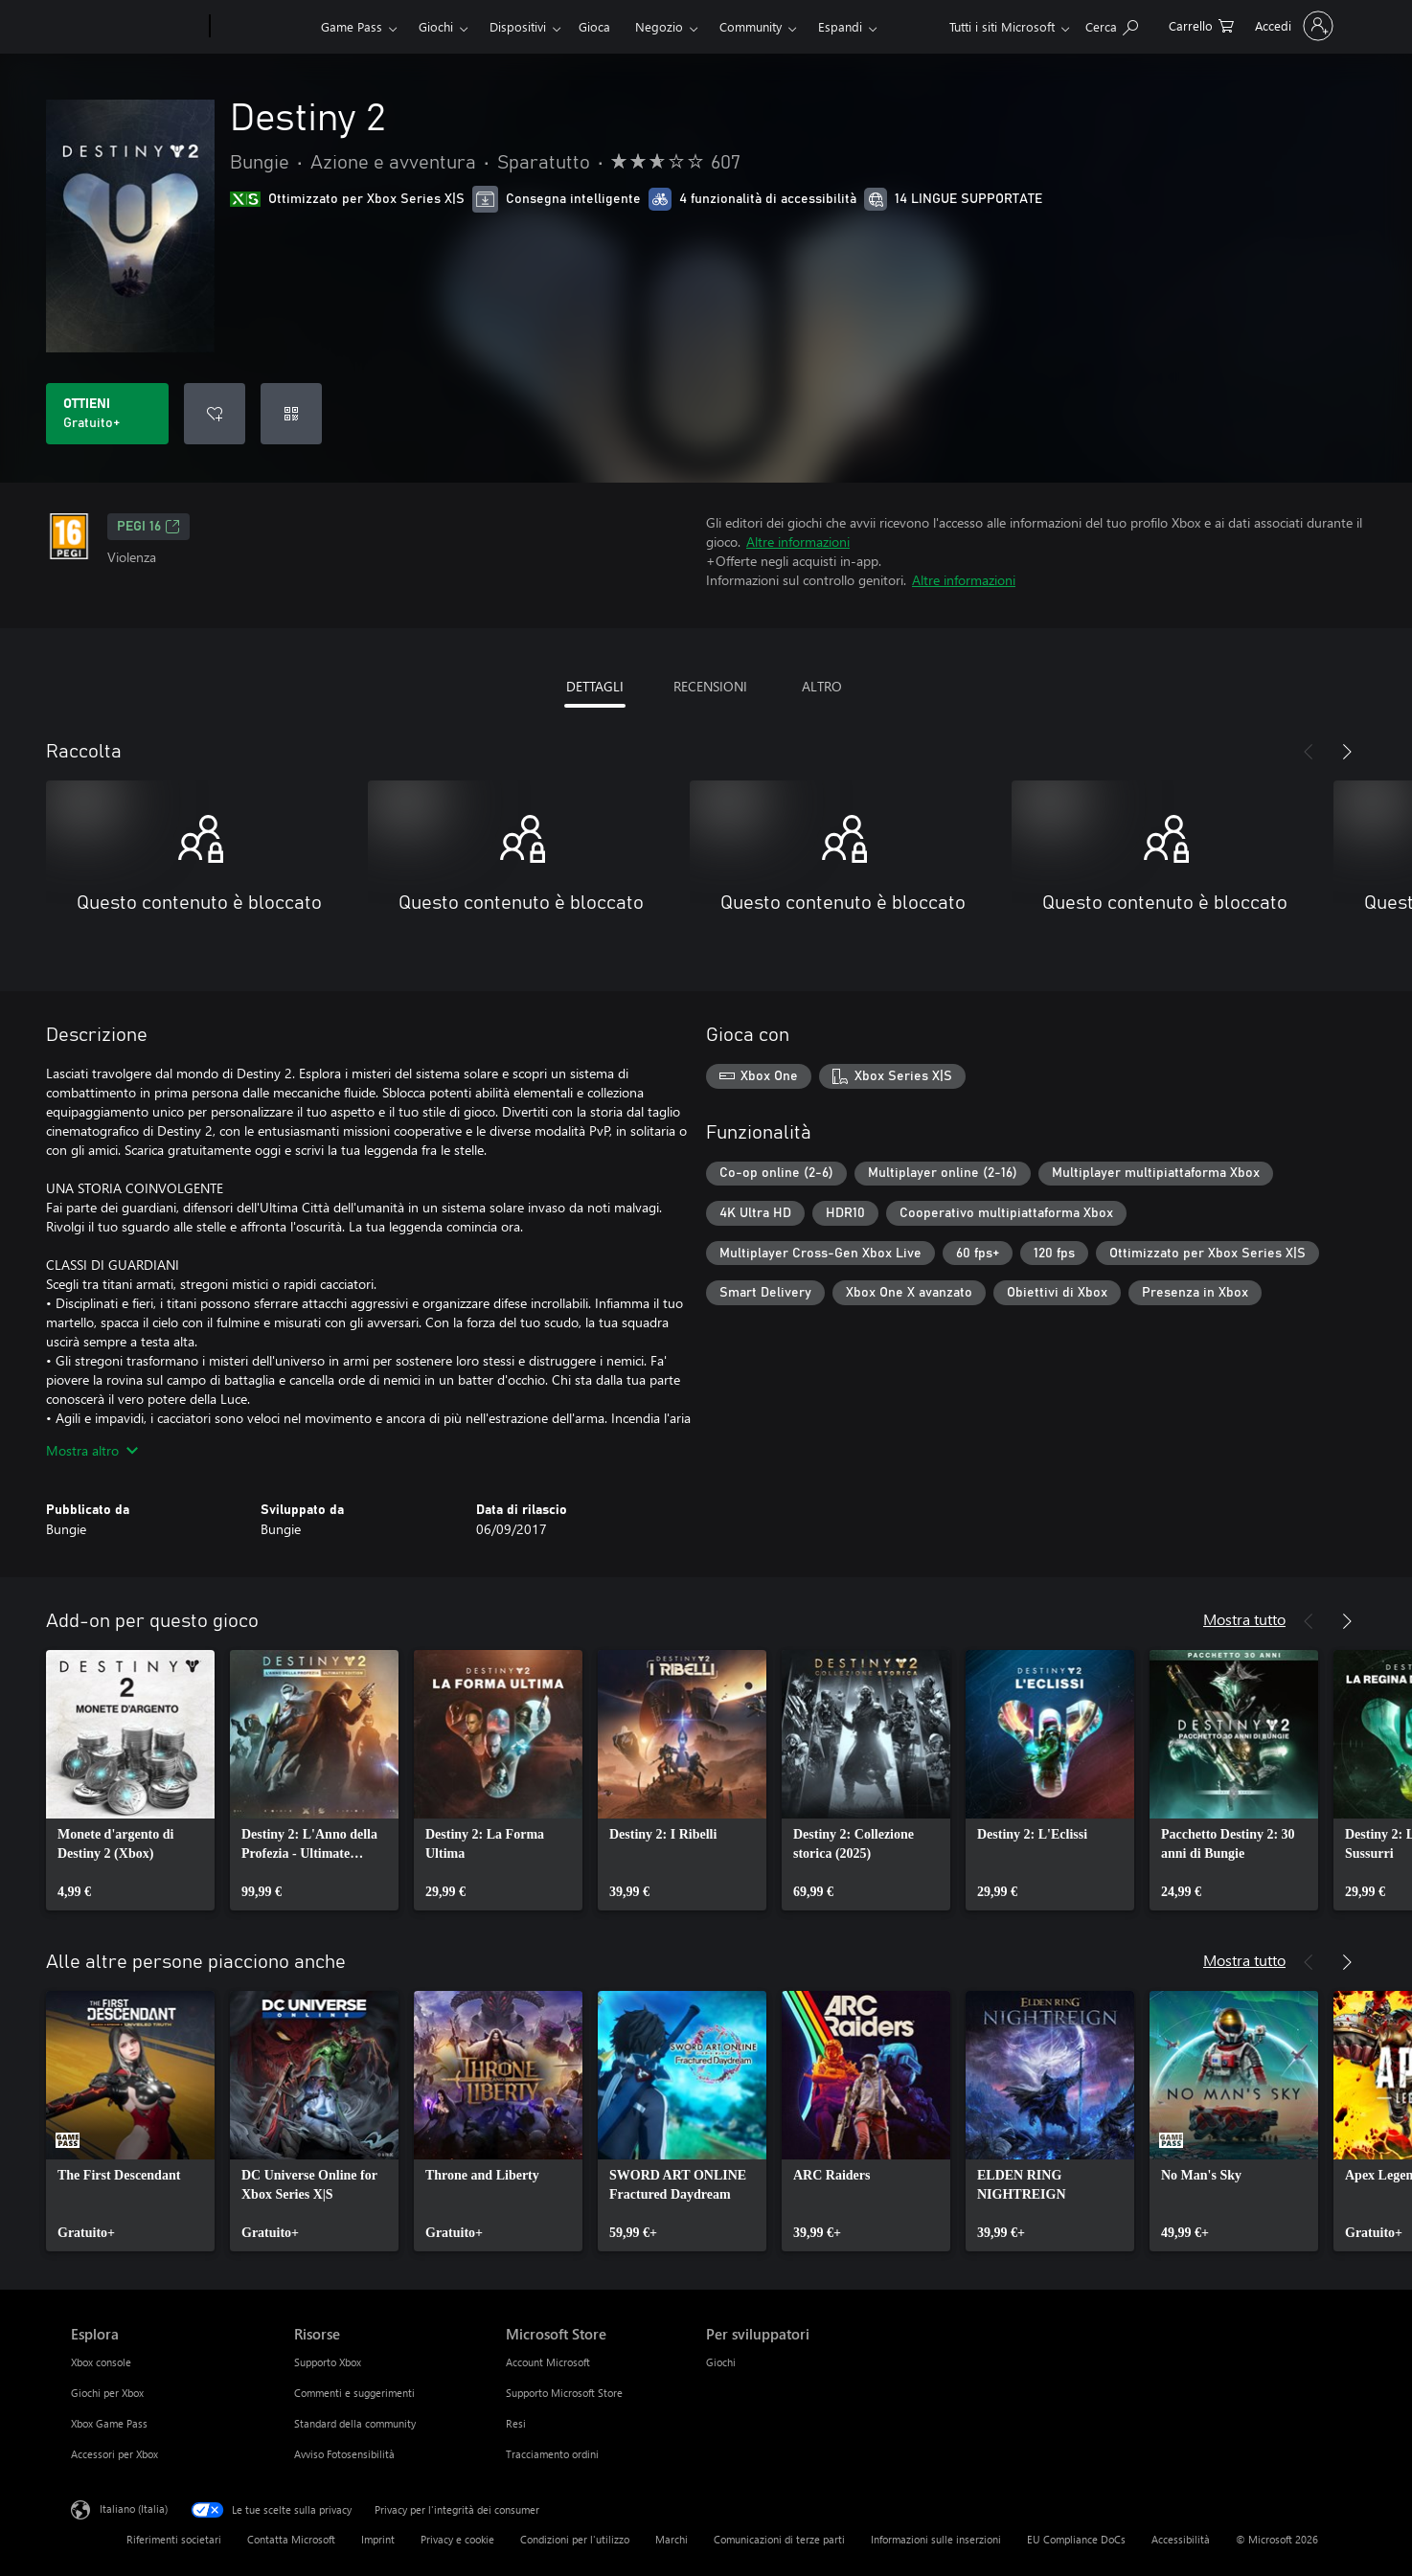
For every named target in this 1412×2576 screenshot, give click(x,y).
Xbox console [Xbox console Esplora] (101, 2362)
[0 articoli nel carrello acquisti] (1201, 24)
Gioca (594, 26)
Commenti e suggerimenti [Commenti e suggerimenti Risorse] (354, 2392)
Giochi (436, 26)
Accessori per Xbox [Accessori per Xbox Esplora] (114, 2454)
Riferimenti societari (173, 2539)
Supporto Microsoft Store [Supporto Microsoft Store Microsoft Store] (564, 2392)
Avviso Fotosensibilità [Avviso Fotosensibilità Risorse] (344, 2454)
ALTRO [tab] (822, 686)
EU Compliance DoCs (1076, 2539)
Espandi (840, 26)
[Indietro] (1308, 751)
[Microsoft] (136, 27)
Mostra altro (92, 1450)
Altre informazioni (798, 541)
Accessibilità (1180, 2539)
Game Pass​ (351, 26)
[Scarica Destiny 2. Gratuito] (107, 413)
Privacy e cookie (457, 2539)
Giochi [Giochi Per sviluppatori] (721, 2362)
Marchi (671, 2539)
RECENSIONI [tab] (710, 686)
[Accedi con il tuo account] (1292, 26)
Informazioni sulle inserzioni (936, 2539)
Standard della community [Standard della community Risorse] (355, 2423)
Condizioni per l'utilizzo (574, 2539)
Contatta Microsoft (291, 2539)
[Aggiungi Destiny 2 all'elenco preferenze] (214, 413)
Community (750, 26)
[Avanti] (1347, 751)
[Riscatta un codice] (291, 413)
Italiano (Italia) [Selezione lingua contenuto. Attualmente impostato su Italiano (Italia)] (134, 2508)
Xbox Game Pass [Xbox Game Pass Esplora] (109, 2423)
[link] (130, 1780)
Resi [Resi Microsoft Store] (516, 2423)
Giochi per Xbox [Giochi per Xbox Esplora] (107, 2392)
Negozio (659, 26)
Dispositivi (518, 26)
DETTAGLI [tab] (595, 686)
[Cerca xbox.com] (1112, 24)
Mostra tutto (1244, 1619)
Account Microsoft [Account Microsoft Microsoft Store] (548, 2362)
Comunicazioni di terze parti (779, 2539)
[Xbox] (263, 27)
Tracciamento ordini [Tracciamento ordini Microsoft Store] (552, 2454)
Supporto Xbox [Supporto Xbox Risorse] (327, 2362)
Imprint (378, 2539)
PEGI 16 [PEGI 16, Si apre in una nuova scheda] (148, 526)
